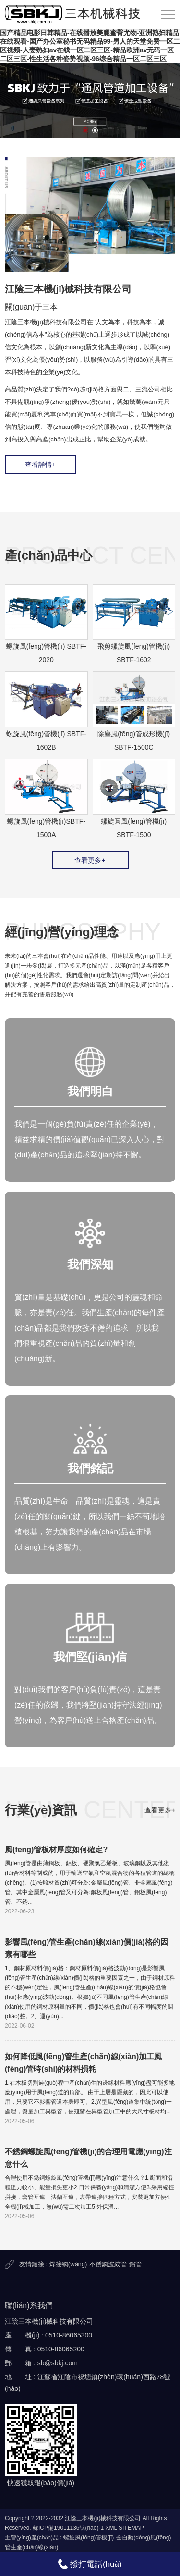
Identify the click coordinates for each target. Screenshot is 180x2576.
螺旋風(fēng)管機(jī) (88, 2537)
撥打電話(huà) (89, 2564)
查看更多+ (89, 860)
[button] (85, 130)
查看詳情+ (40, 464)
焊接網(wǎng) (68, 2264)
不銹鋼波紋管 (108, 2264)
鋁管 (135, 2264)
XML (111, 2528)
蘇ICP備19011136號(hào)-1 (68, 2528)
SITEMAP (131, 2528)
